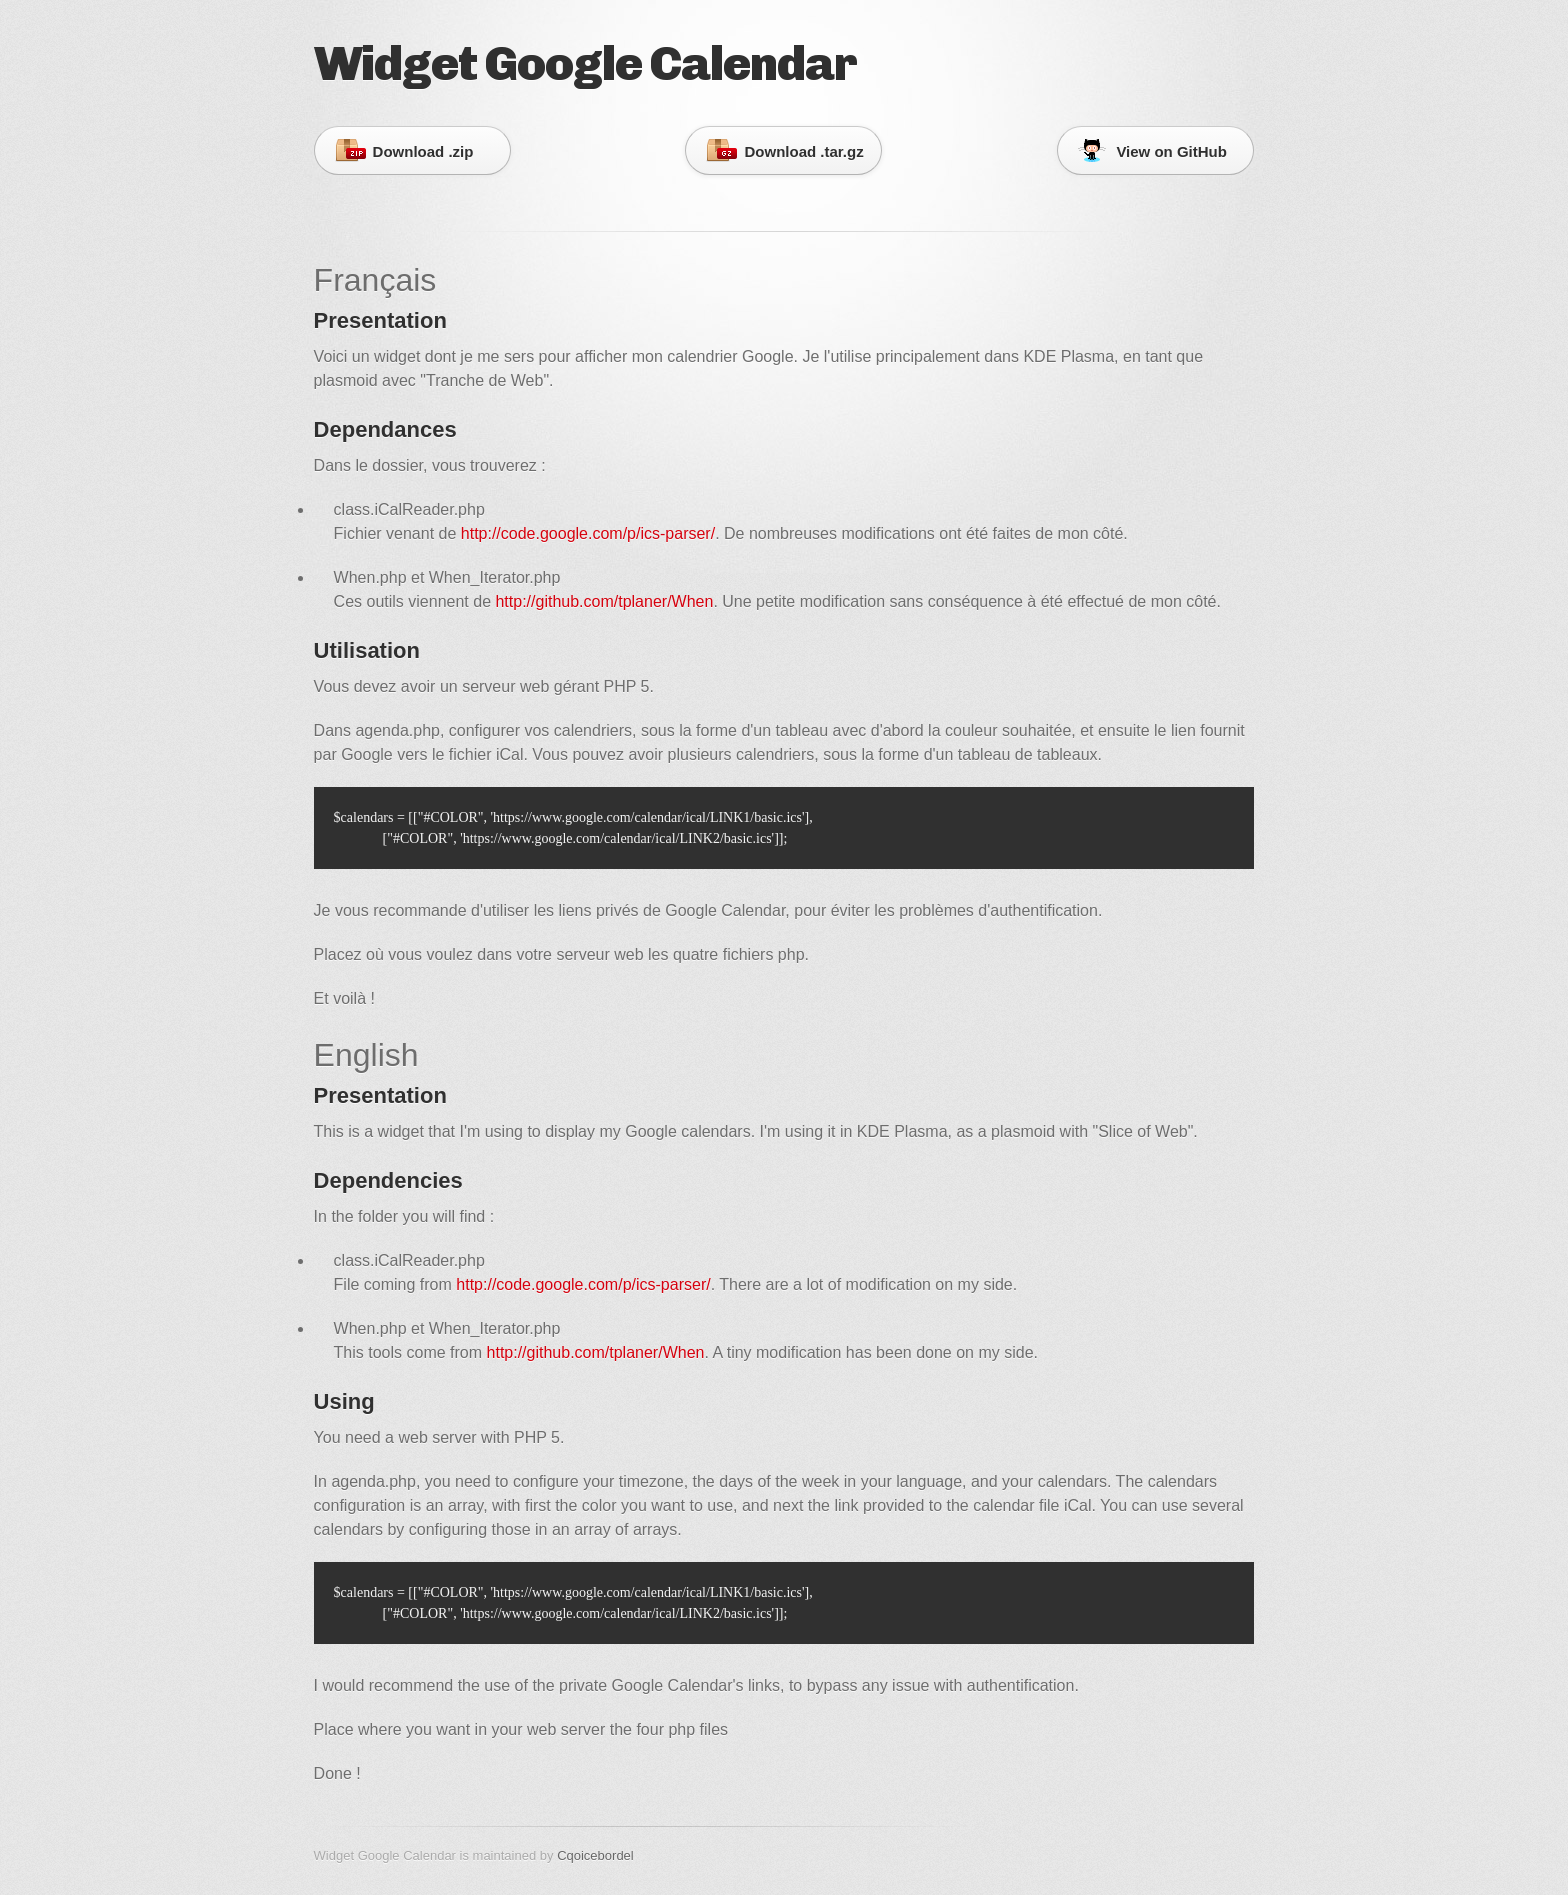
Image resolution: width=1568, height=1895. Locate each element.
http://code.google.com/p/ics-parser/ (588, 533)
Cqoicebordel (595, 1855)
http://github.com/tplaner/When (604, 601)
